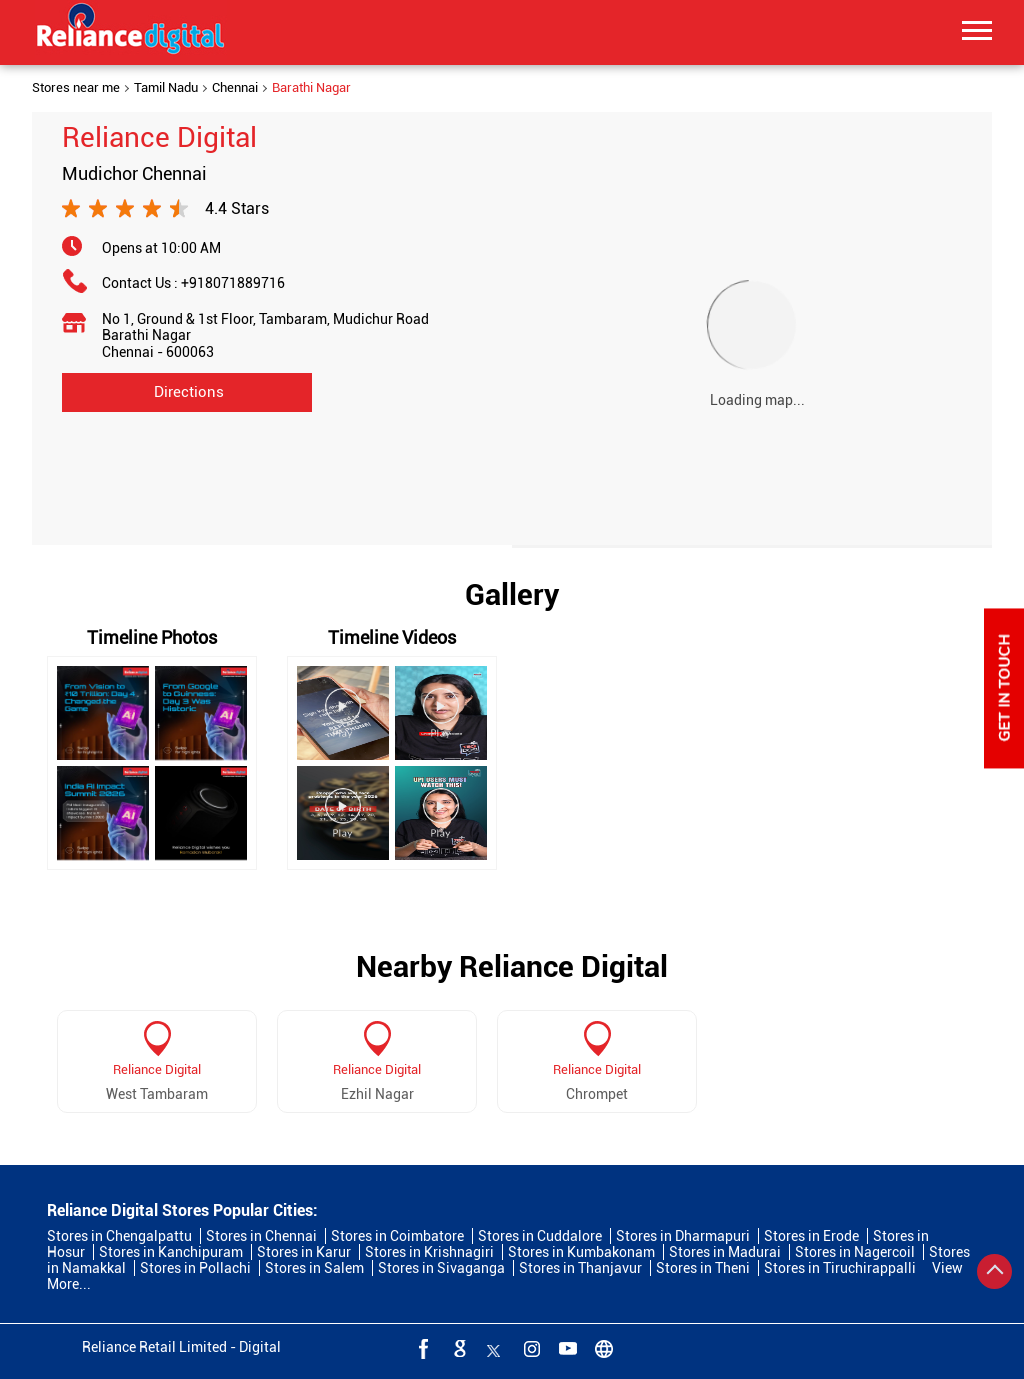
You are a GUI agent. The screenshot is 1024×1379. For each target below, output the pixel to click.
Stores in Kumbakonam (581, 1252)
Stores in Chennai (261, 1236)
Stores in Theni (703, 1268)
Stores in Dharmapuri (683, 1236)
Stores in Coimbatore (397, 1236)
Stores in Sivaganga (441, 1268)
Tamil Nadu (166, 88)
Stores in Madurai (725, 1252)
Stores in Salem (314, 1268)
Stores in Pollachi (195, 1268)
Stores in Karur (304, 1252)
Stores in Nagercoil (855, 1252)
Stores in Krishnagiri (429, 1252)
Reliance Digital (157, 1069)
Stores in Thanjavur (580, 1268)
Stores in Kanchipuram (171, 1252)
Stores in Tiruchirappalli (840, 1268)
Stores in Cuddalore (540, 1236)
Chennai (235, 88)
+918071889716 (233, 283)
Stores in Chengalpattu (119, 1236)
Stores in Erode (811, 1236)
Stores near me (76, 88)
